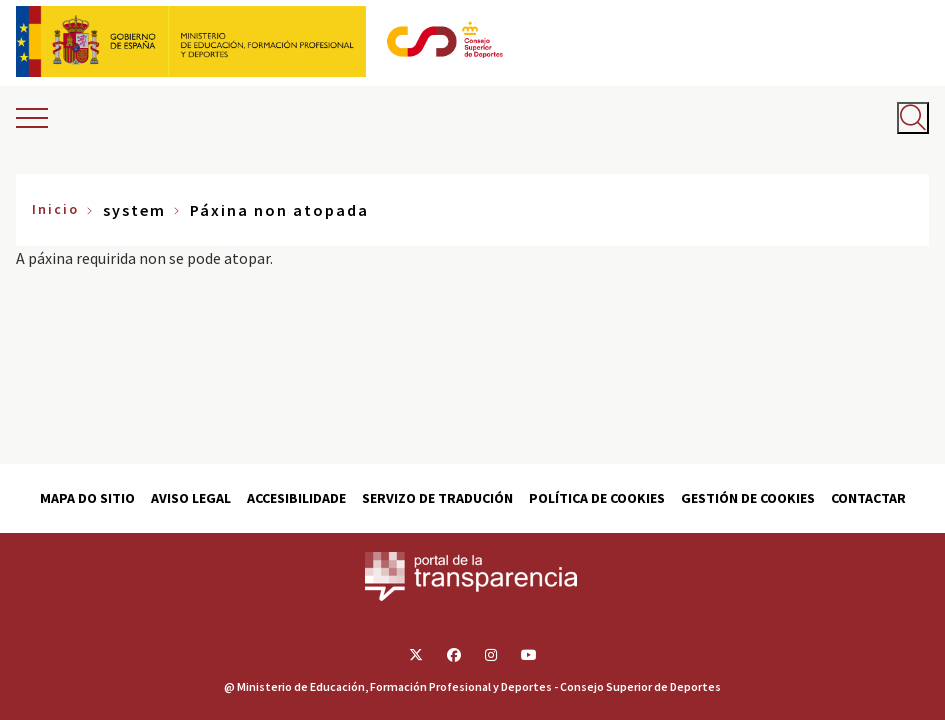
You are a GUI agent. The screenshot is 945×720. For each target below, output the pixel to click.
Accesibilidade (296, 498)
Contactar (868, 498)
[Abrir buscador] (913, 118)
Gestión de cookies (748, 498)
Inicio (55, 209)
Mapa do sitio (87, 498)
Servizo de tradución (437, 498)
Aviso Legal (191, 498)
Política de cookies (597, 498)
